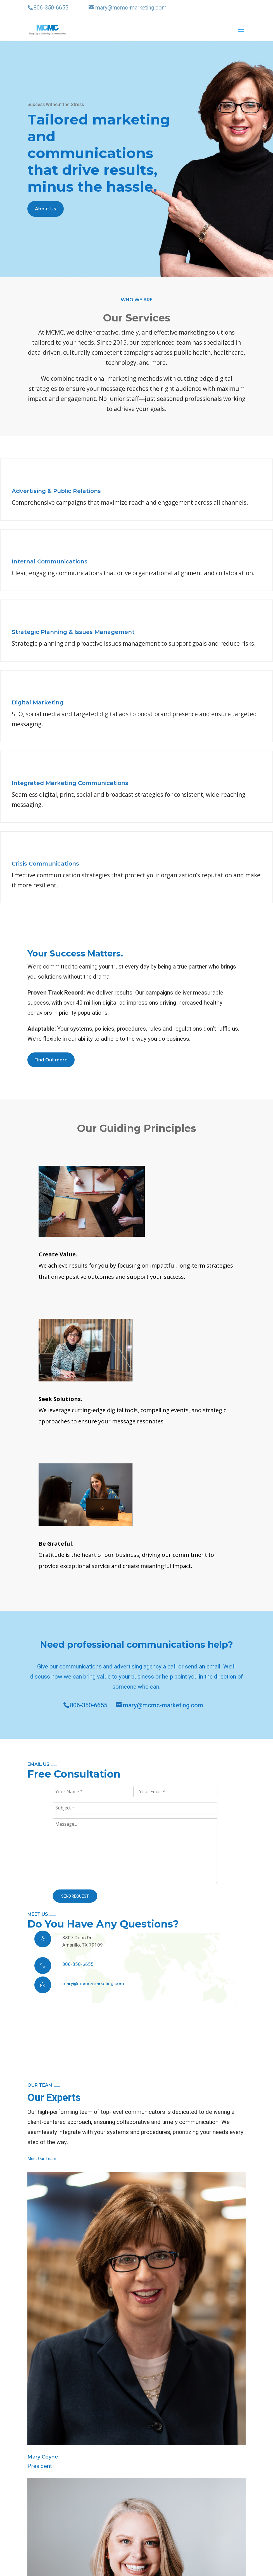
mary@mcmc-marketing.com (159, 1705)
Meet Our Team (41, 2159)
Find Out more (51, 1060)
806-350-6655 (85, 1705)
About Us (45, 208)
